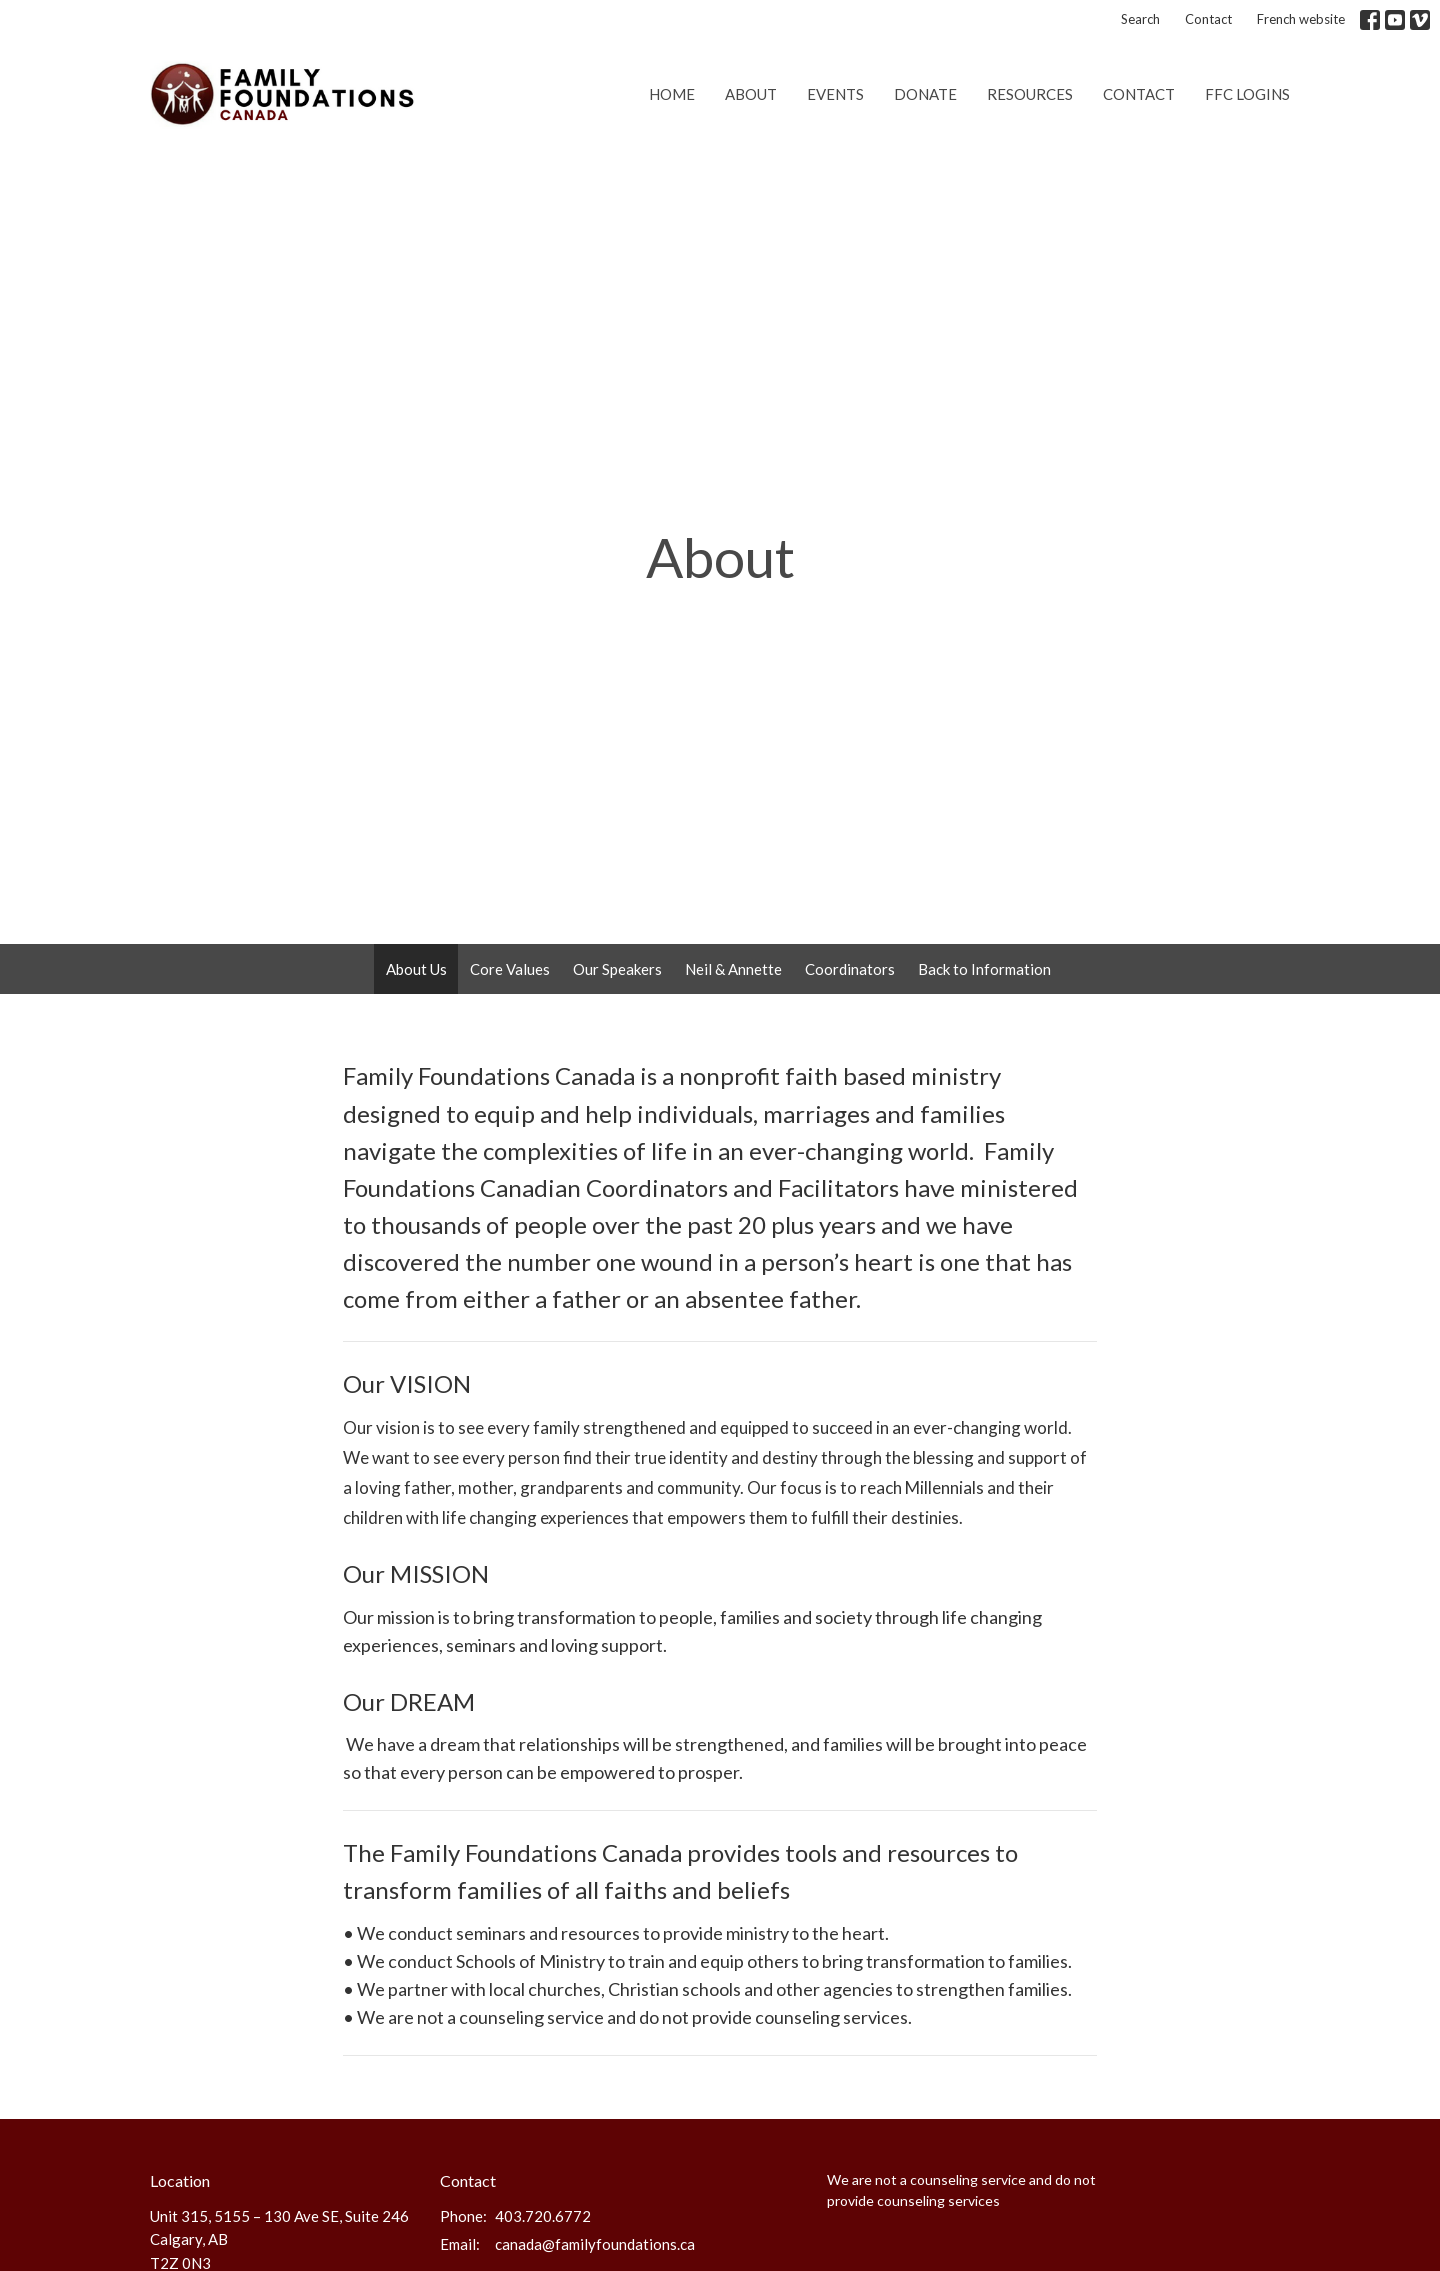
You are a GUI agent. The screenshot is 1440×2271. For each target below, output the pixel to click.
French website (1301, 19)
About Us (416, 969)
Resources (1030, 94)
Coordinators (850, 969)
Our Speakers (617, 969)
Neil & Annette (733, 969)
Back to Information (984, 969)
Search (1140, 19)
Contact (1208, 19)
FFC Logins (1247, 94)
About (751, 94)
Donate (925, 94)
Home (672, 94)
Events (835, 94)
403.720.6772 (543, 2216)
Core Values (510, 969)
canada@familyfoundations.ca (595, 2244)
